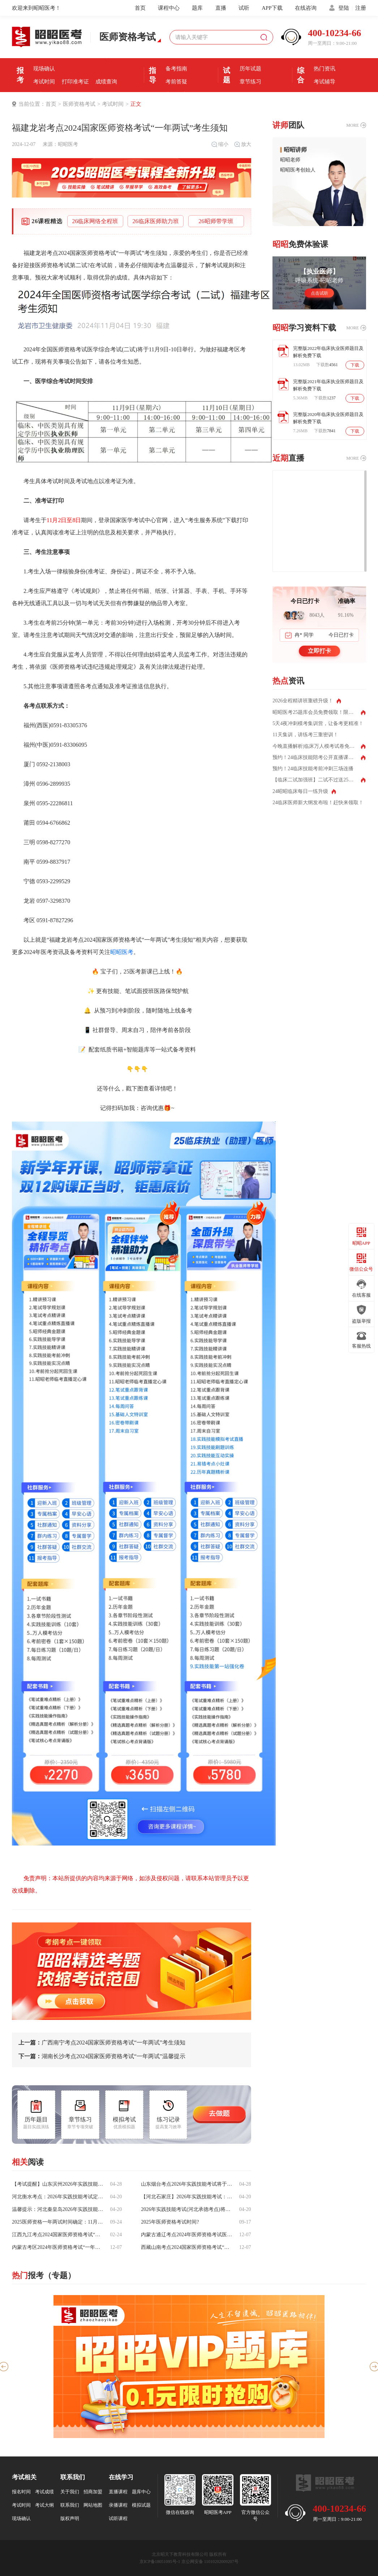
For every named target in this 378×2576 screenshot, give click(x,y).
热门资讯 (324, 68)
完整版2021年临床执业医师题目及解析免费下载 (328, 385)
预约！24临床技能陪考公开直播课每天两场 (318, 757)
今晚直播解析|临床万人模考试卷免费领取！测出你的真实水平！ (318, 746)
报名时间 (75, 55)
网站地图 (92, 2505)
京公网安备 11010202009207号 (210, 2561)
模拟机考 (250, 55)
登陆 (343, 8)
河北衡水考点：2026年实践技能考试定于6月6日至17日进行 (58, 2196)
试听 (244, 8)
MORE (352, 125)
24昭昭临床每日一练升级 (300, 791)
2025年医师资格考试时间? (170, 2222)
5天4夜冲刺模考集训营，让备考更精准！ (318, 723)
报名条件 (44, 55)
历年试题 (250, 68)
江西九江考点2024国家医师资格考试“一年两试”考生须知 (58, 2234)
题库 (197, 8)
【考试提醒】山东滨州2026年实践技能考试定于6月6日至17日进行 (58, 2184)
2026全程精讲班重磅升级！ (302, 700)
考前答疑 (176, 81)
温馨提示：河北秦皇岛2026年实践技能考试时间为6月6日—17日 (58, 2209)
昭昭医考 (68, 144)
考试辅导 (324, 81)
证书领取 (44, 94)
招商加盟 (92, 2491)
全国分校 (324, 94)
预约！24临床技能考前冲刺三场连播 (312, 768)
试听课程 (118, 2518)
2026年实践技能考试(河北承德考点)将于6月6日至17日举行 (187, 2209)
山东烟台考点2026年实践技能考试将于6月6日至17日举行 (187, 2184)
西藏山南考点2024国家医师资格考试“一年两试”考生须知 (187, 2247)
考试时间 (44, 81)
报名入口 (106, 55)
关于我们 (69, 2491)
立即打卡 (319, 651)
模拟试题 (141, 2505)
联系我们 (69, 2505)
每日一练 (250, 94)
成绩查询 (106, 81)
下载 (355, 365)
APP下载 (272, 8)
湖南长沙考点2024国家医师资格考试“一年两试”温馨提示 (101, 2056)
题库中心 (141, 2491)
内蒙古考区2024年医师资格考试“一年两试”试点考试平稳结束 (58, 2247)
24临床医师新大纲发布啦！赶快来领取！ (318, 802)
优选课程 (324, 55)
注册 (360, 8)
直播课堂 (176, 94)
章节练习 (250, 81)
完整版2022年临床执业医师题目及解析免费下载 (328, 352)
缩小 (219, 144)
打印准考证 (75, 81)
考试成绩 (44, 2491)
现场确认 (44, 68)
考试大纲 (44, 2505)
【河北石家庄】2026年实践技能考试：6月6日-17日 (187, 2196)
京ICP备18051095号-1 (159, 2561)
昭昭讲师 (295, 150)
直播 (220, 8)
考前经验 (176, 55)
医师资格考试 (79, 104)
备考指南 (176, 68)
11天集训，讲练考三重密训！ (305, 734)
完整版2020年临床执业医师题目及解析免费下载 (328, 418)
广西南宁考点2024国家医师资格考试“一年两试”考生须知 (101, 2043)
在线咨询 (306, 8)
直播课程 (118, 2491)
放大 (242, 144)
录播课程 (118, 2505)
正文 (135, 104)
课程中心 (169, 8)
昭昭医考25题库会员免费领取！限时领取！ (318, 712)
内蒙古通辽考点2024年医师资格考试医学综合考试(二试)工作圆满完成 (187, 2234)
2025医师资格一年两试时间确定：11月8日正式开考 (58, 2222)
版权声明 (69, 2518)
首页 (140, 8)
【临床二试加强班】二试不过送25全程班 (318, 779)
